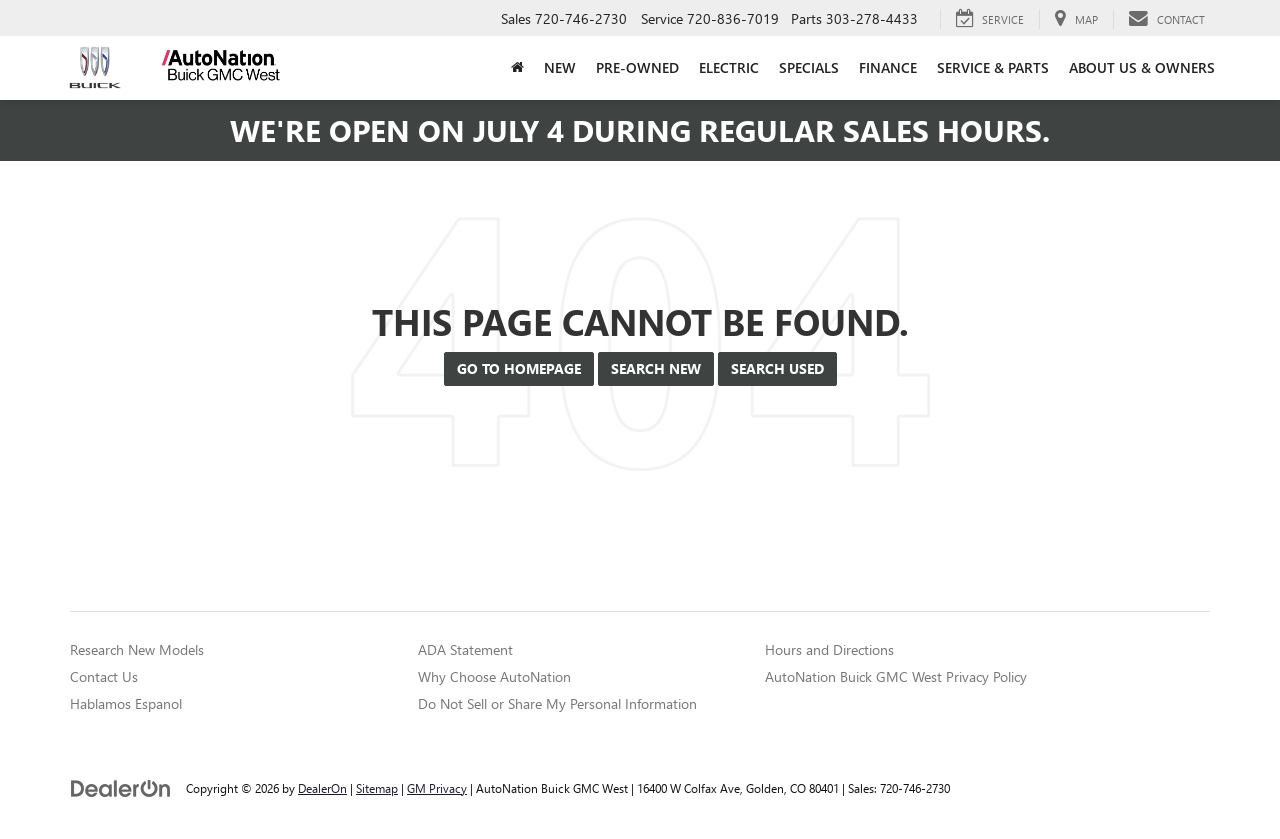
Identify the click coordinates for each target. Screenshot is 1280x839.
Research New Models (137, 649)
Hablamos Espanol (126, 703)
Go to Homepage (519, 368)
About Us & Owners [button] (1142, 67)
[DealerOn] (121, 787)
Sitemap (377, 788)
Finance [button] (888, 67)
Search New (656, 368)
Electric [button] (729, 67)
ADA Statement (465, 649)
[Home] (517, 68)
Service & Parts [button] (993, 67)
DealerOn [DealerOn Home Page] (322, 788)
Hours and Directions (829, 649)
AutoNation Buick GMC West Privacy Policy (896, 676)
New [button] (560, 67)
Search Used (777, 368)
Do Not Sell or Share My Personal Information (557, 703)
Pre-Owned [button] (637, 67)
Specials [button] (809, 67)
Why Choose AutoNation (494, 676)
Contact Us (104, 676)
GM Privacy (437, 788)
